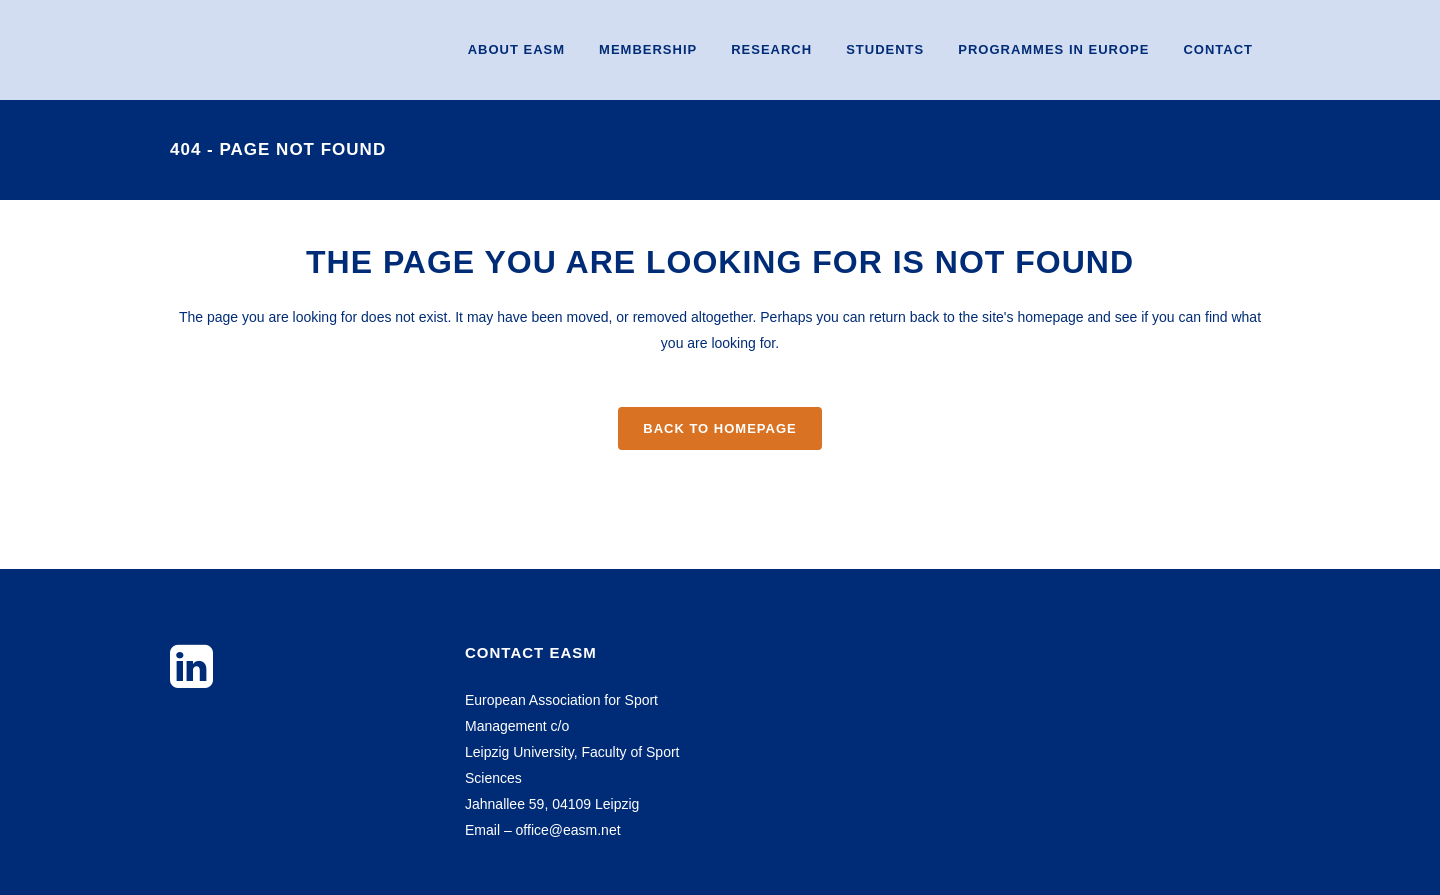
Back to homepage (719, 428)
